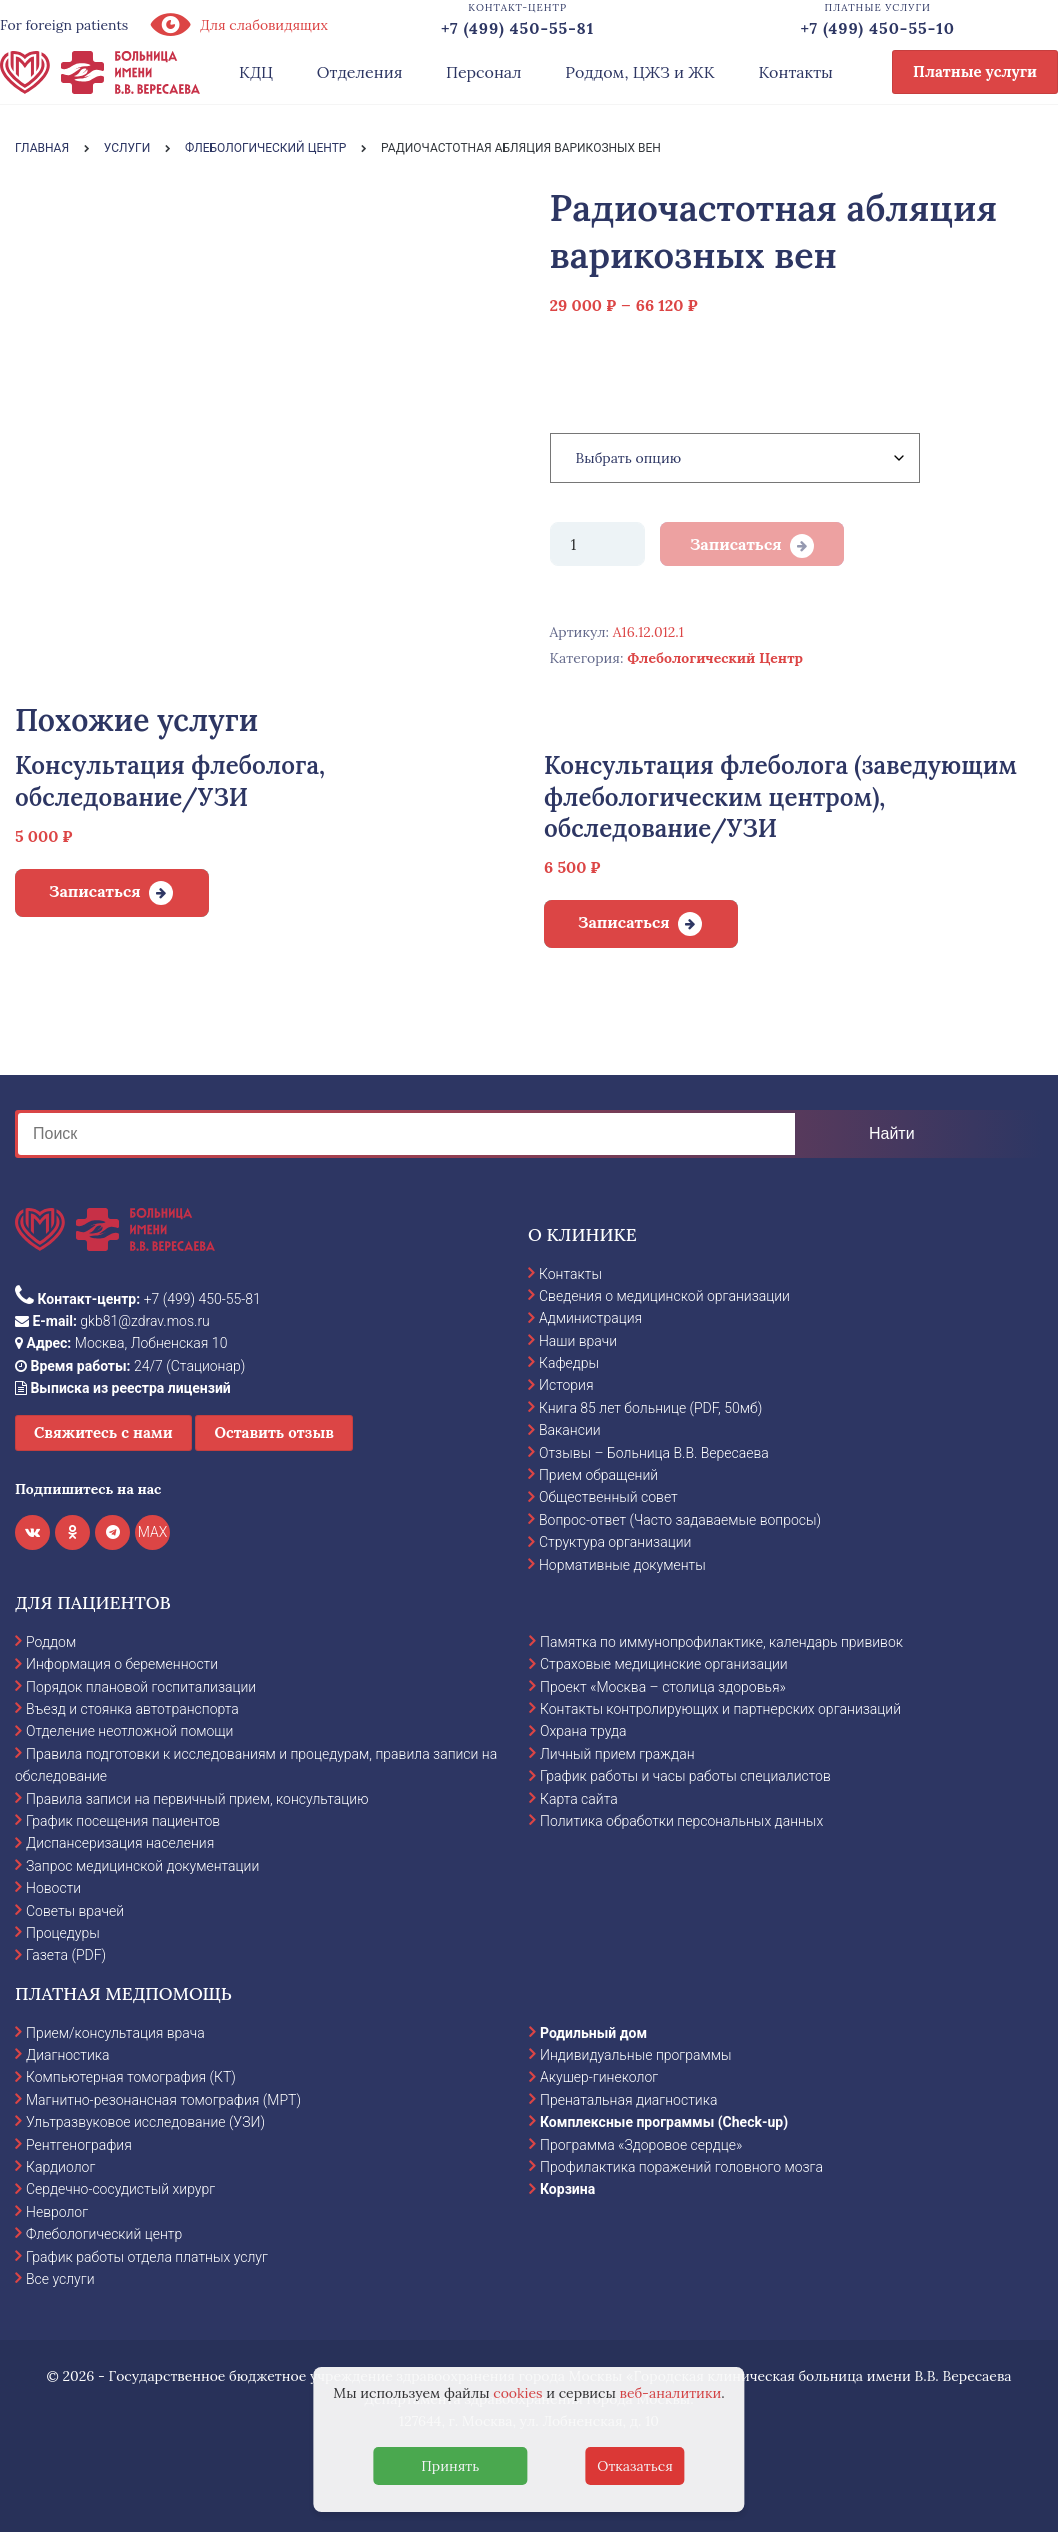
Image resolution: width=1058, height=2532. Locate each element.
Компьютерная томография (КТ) (131, 2077)
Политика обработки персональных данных (681, 1821)
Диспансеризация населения (120, 1843)
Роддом (51, 1642)
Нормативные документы (622, 1565)
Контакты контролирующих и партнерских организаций (720, 1709)
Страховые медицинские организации (664, 1664)
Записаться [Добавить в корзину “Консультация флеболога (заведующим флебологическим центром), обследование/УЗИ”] (624, 922)
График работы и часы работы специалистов (685, 1776)
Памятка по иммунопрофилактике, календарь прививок (721, 1642)
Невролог (57, 2212)
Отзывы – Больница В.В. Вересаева (654, 1453)
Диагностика (68, 2055)
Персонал (484, 72)
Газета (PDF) (66, 1955)
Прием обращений (598, 1475)
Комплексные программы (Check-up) (664, 2122)
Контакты (795, 72)
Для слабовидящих (238, 25)
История (566, 1385)
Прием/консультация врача (115, 2033)
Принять (450, 2466)
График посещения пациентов (123, 1821)
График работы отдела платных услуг (147, 2257)
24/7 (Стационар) (130, 1366)
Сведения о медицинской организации (664, 1296)
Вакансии (570, 1430)
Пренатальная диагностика (628, 2100)
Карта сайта (579, 1799)
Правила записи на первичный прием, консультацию (197, 1799)
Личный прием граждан (617, 1754)
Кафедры (569, 1363)
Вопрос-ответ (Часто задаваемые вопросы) (680, 1520)
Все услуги (60, 2279)
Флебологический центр (104, 2234)
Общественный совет (608, 1497)
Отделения (360, 72)
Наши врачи (578, 1341)
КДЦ (256, 72)
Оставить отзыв (274, 1432)
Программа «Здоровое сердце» (641, 2145)
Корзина (567, 2189)
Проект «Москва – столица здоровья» (663, 1687)
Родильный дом (593, 2033)
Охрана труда (583, 1731)
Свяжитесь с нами (103, 1432)
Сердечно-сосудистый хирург (120, 2189)
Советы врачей (75, 1911)
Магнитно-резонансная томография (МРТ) (163, 2100)
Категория (591, 394)
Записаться (736, 544)
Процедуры (63, 1933)
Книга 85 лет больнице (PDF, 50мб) (650, 1408)
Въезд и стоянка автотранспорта (132, 1709)
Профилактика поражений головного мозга (681, 2167)
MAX (153, 1532)
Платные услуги (975, 71)
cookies (517, 2393)
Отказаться (635, 2466)
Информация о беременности (122, 1664)
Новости (53, 1888)
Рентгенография (79, 2145)
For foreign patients (64, 25)
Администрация (590, 1318)
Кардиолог (60, 2167)
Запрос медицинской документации (142, 1866)
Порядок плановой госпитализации (141, 1687)
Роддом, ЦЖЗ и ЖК (639, 72)
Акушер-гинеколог (599, 2077)
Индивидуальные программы (636, 2055)
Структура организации (615, 1542)
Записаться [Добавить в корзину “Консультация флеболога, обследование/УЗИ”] (95, 891)
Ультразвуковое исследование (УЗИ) (145, 2122)
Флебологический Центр (715, 658)
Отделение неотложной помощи (129, 1731)
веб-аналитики (671, 2393)
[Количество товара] (597, 544)
